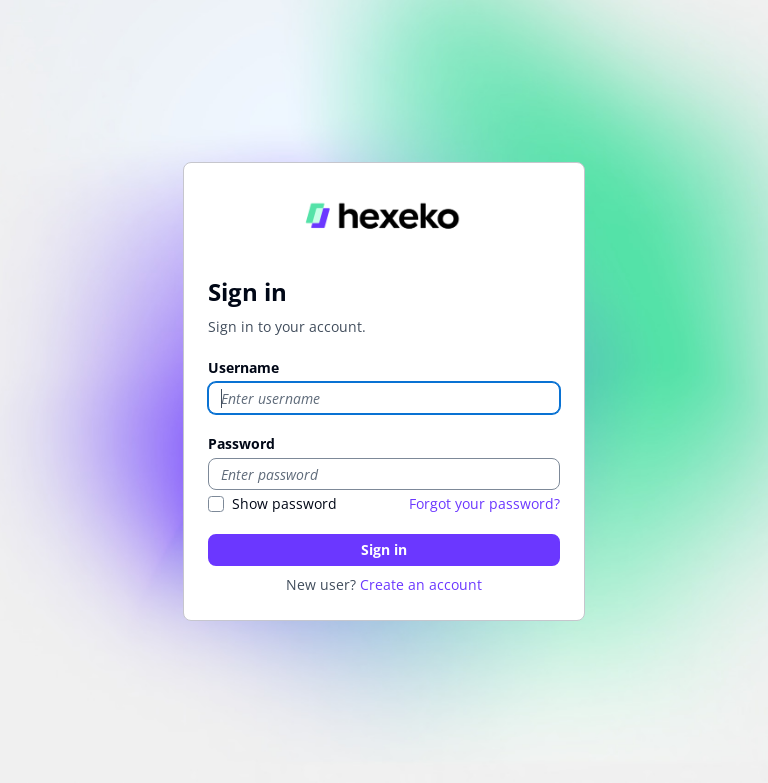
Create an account (421, 584)
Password (241, 443)
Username (243, 367)
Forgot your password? (484, 503)
